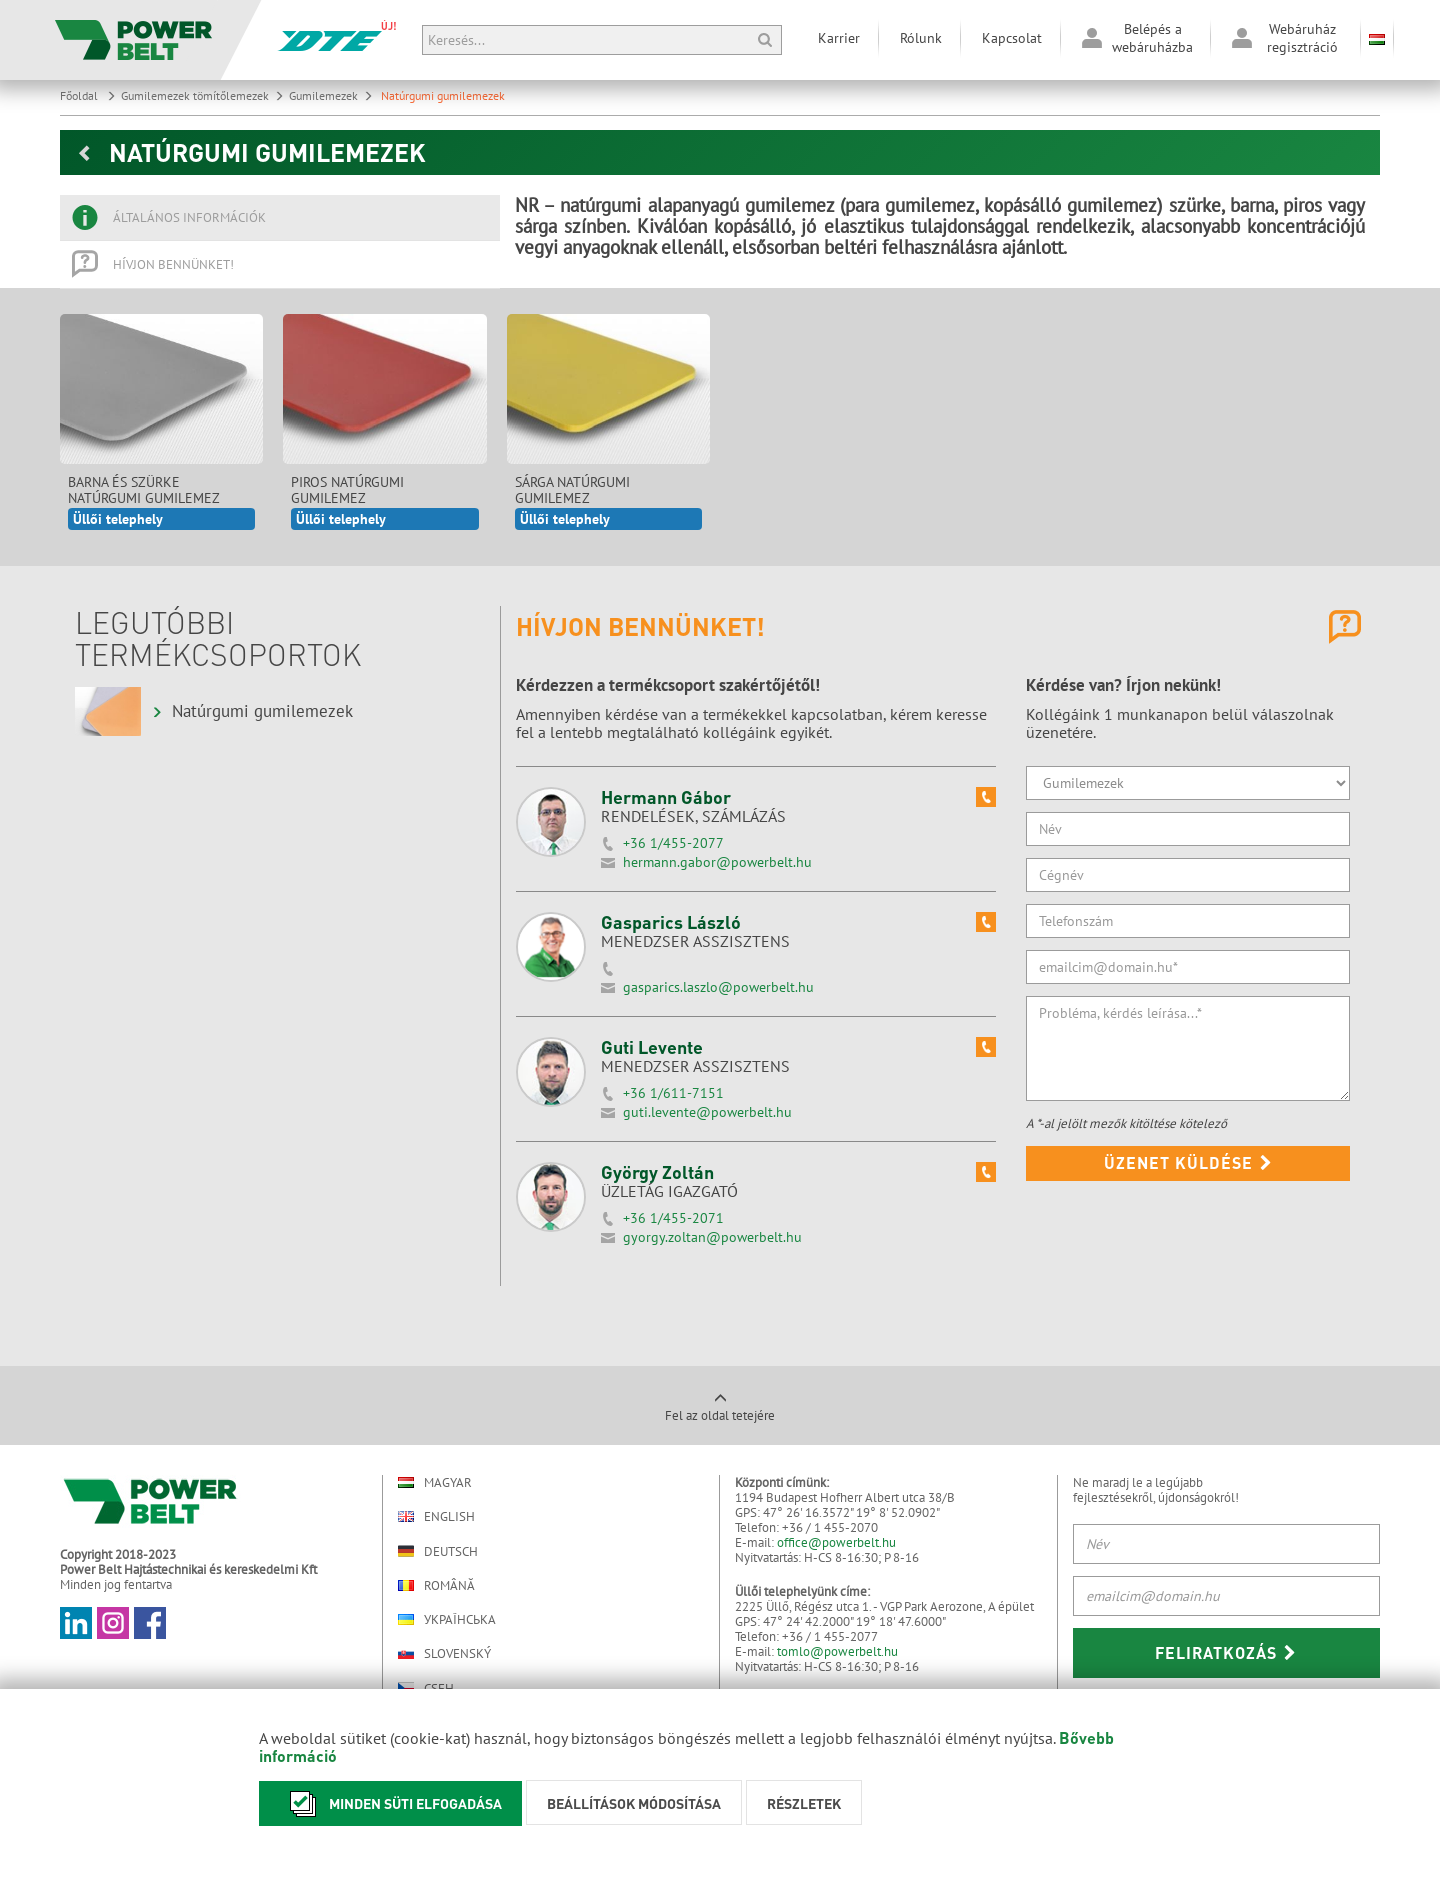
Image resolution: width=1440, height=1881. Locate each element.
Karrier (839, 38)
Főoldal (88, 95)
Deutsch (438, 1551)
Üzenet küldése (1188, 1162)
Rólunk (921, 38)
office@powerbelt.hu (836, 1542)
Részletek (804, 1803)
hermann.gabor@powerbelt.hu (717, 862)
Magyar (435, 1482)
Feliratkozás (1226, 1652)
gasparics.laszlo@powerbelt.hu (718, 987)
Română (436, 1585)
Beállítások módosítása (634, 1803)
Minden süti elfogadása (390, 1803)
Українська (447, 1619)
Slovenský (444, 1653)
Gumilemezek (331, 95)
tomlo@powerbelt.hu (837, 1651)
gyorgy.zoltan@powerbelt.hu (712, 1237)
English (436, 1516)
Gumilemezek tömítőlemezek (202, 95)
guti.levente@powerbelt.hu (707, 1112)
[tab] (280, 218)
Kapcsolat (1012, 38)
